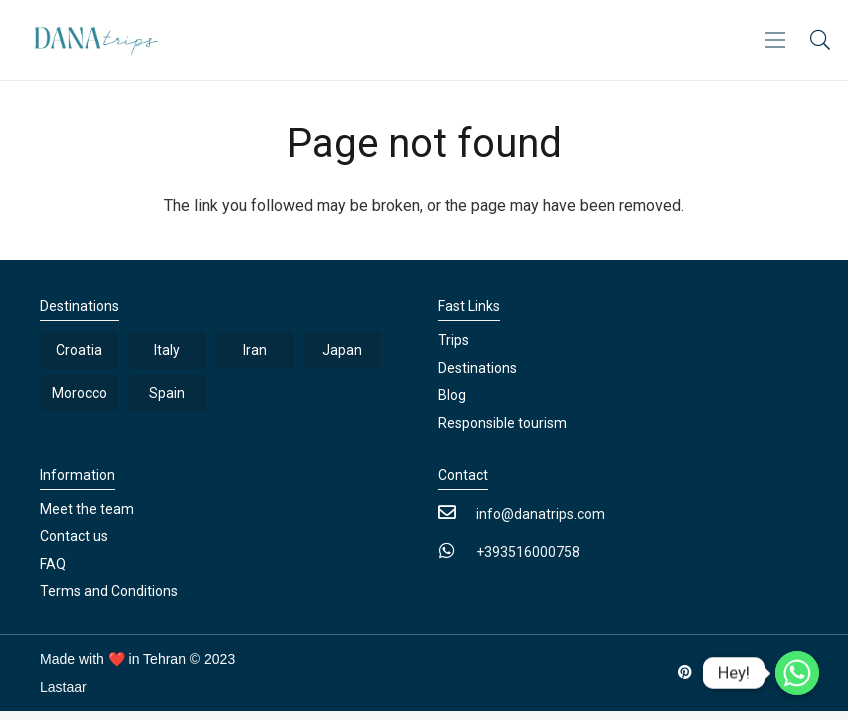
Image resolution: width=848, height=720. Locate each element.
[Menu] (775, 40)
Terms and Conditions (109, 591)
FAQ (53, 564)
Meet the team (87, 509)
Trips (453, 340)
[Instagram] (755, 672)
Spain (167, 393)
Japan (342, 350)
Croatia (79, 350)
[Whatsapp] (797, 673)
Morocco (79, 393)
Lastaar (63, 687)
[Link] (91, 40)
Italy (167, 350)
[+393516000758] (457, 552)
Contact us (74, 536)
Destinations (477, 368)
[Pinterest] (685, 672)
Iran (255, 350)
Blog (452, 395)
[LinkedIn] (720, 672)
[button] (820, 40)
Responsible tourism (502, 423)
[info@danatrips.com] (457, 514)
